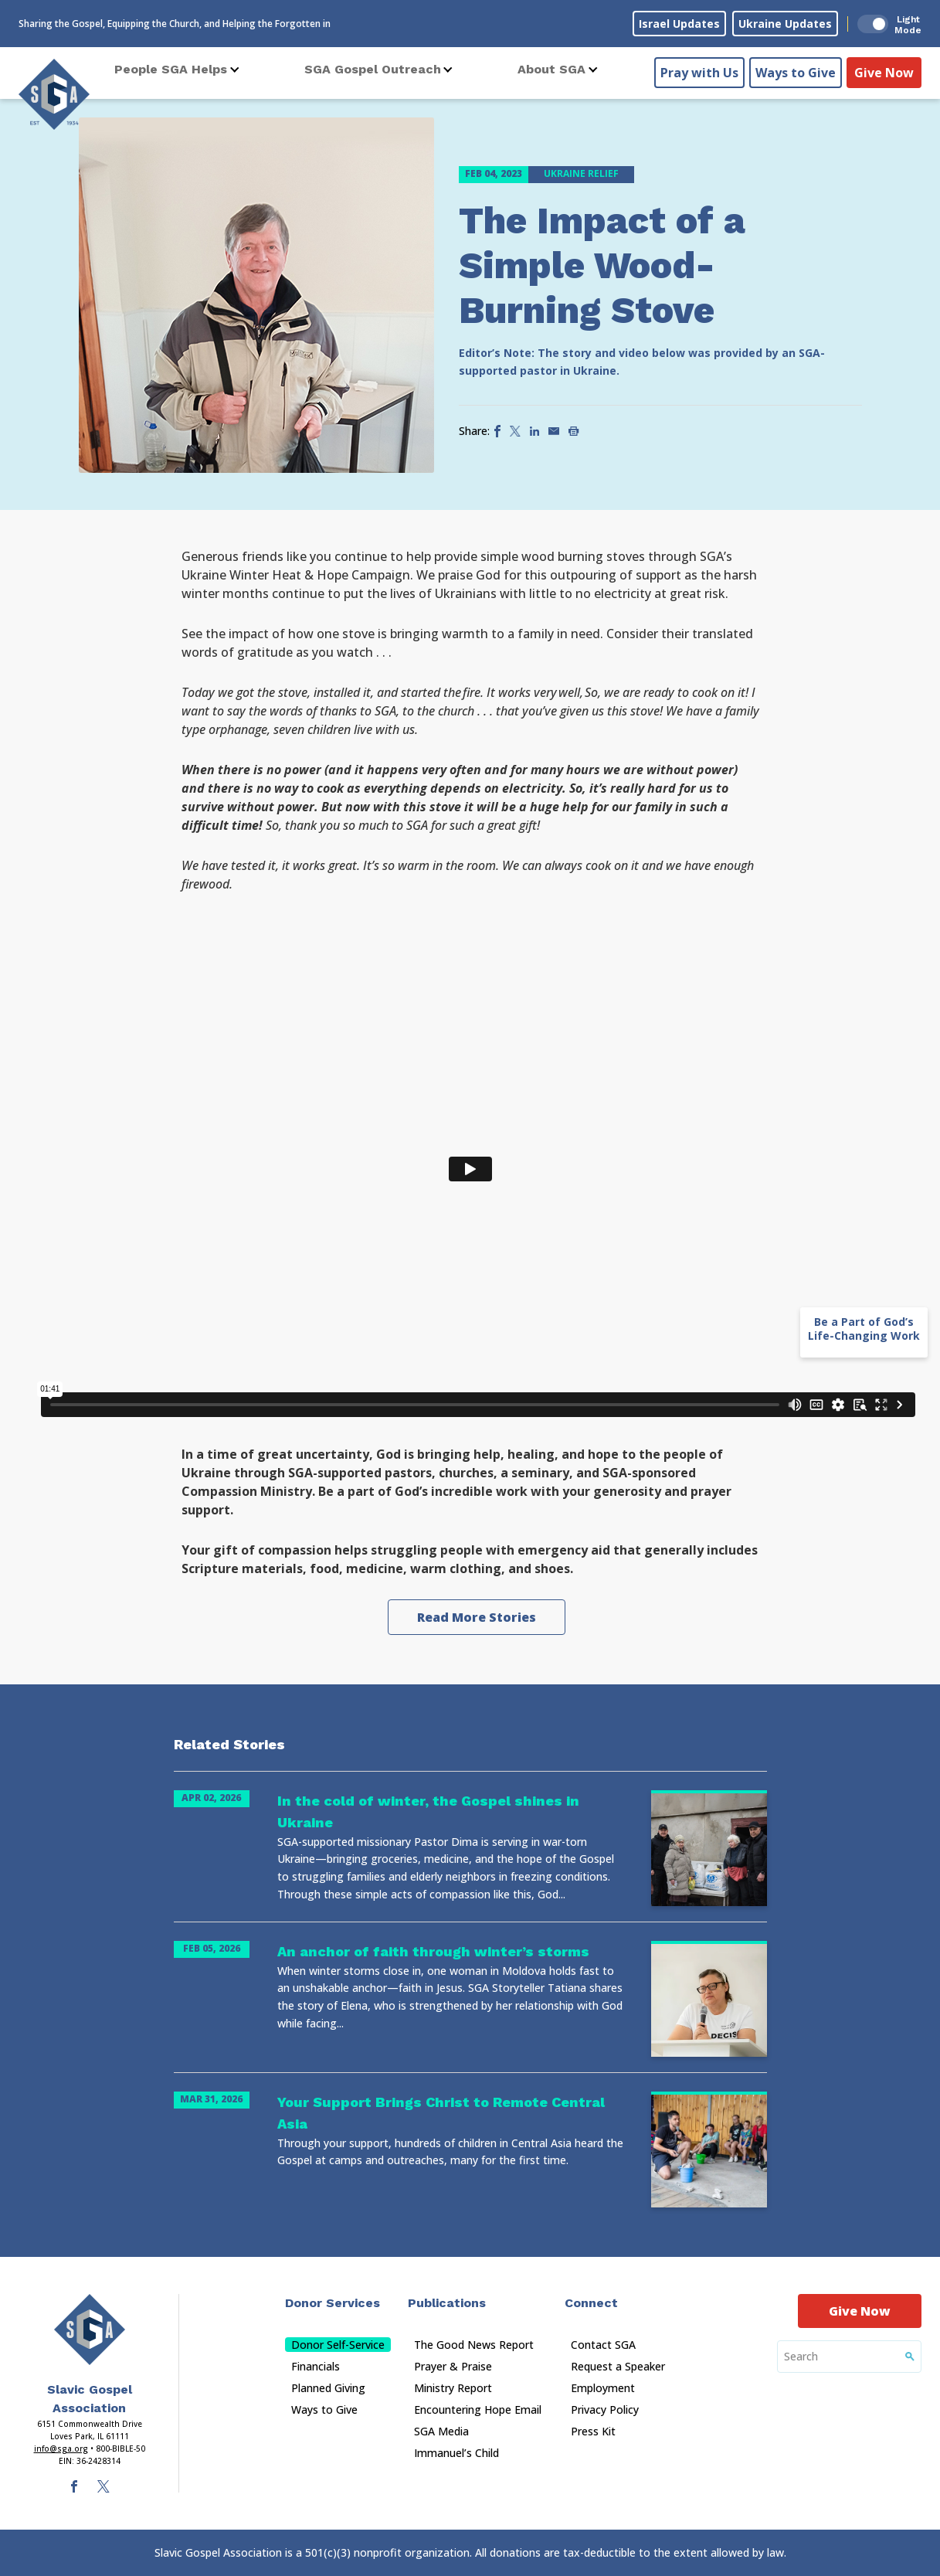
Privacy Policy (605, 2409)
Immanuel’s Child (456, 2452)
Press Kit (593, 2431)
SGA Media (441, 2431)
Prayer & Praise (453, 2366)
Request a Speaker (618, 2366)
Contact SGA (603, 2344)
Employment (603, 2388)
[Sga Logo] (54, 91)
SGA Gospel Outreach (372, 69)
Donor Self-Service (338, 2344)
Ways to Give (795, 70)
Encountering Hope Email (477, 2409)
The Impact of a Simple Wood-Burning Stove (602, 265)
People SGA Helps (170, 69)
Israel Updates (679, 23)
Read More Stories (476, 1617)
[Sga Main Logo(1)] (89, 2329)
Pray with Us (699, 70)
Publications (447, 2303)
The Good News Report (474, 2344)
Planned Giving (328, 2388)
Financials (315, 2366)
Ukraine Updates (785, 23)
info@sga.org (61, 2448)
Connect (591, 2303)
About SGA (551, 69)
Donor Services (332, 2303)
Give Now (884, 70)
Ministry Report (453, 2388)
